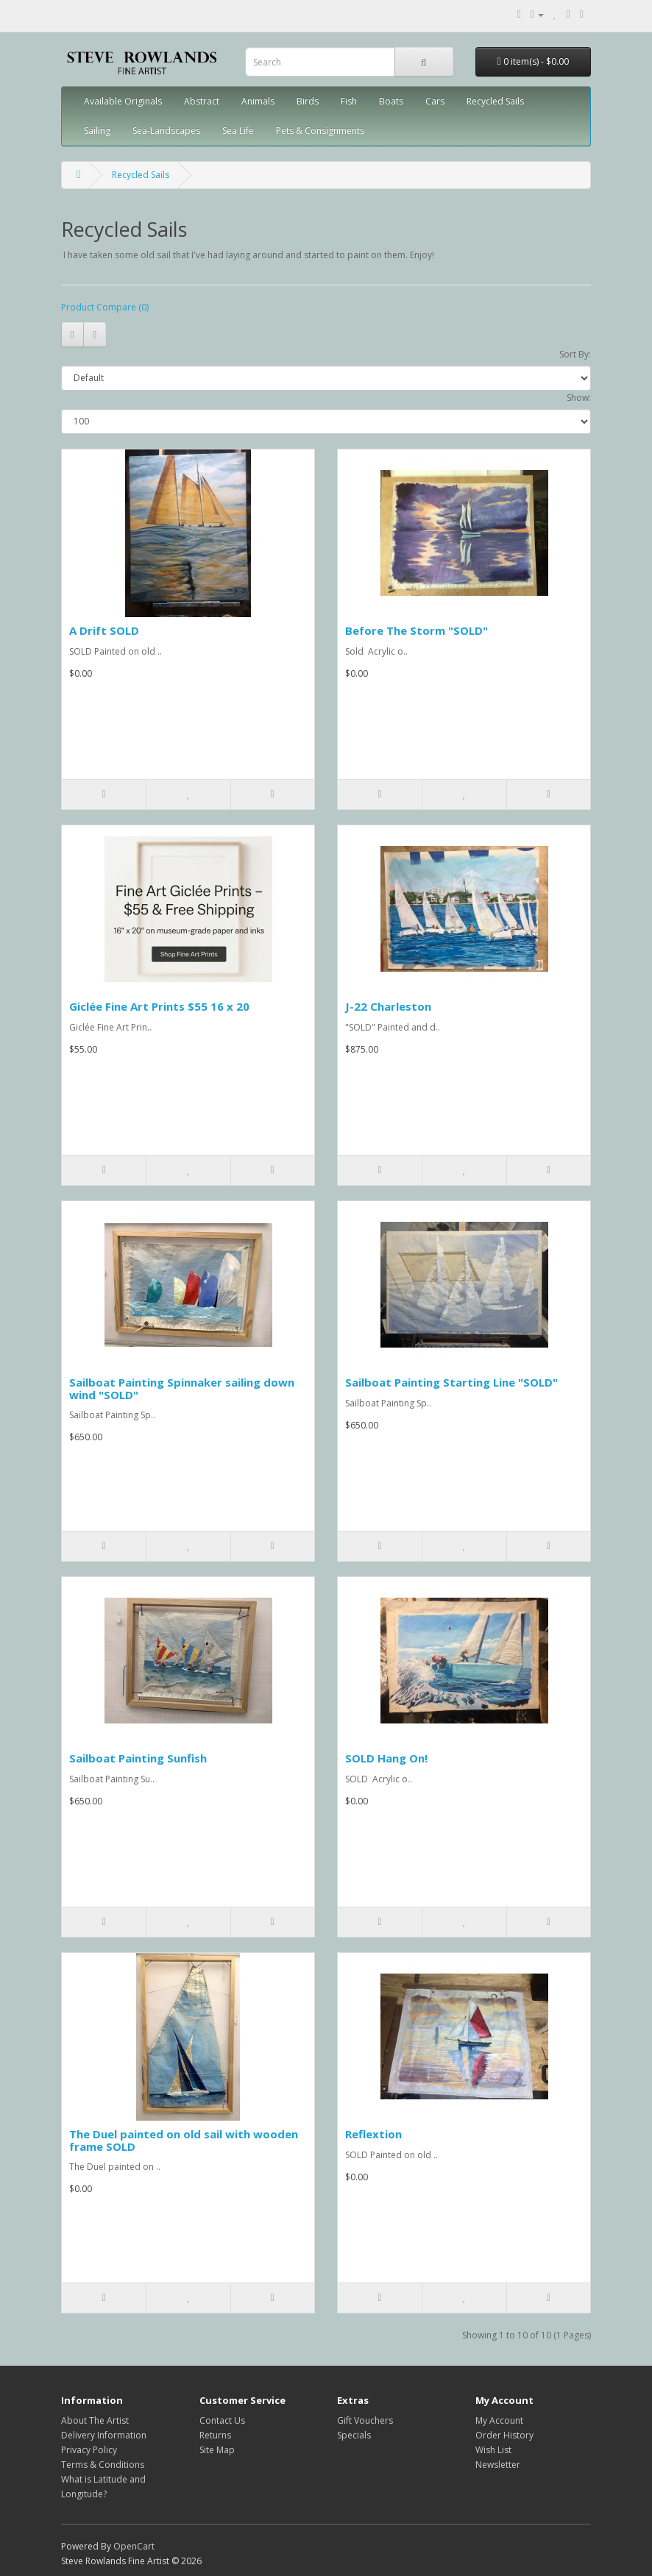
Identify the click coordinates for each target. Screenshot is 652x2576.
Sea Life (238, 130)
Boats (391, 101)
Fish (349, 101)
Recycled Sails (495, 101)
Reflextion (373, 2134)
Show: (579, 397)
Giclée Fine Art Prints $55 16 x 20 (159, 1006)
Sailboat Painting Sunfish (138, 1758)
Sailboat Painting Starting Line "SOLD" (451, 1382)
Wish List (493, 2450)
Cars (434, 101)
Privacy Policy (89, 2450)
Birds (308, 101)
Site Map (217, 2450)
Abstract (201, 101)
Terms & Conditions (102, 2464)
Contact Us (222, 2420)
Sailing (97, 130)
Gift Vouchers (365, 2420)
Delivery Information (103, 2435)
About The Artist (95, 2420)
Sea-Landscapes (166, 130)
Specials (354, 2435)
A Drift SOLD (104, 630)
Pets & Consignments (320, 130)
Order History (504, 2435)
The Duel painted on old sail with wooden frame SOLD (183, 2140)
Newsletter (497, 2464)
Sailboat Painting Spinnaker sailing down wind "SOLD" (181, 1388)
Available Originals (123, 101)
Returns (215, 2435)
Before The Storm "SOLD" (416, 630)
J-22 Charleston (388, 1006)
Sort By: (575, 354)
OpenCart (134, 2546)
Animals (257, 101)
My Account (499, 2420)
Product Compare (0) (105, 307)
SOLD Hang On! (386, 1758)
